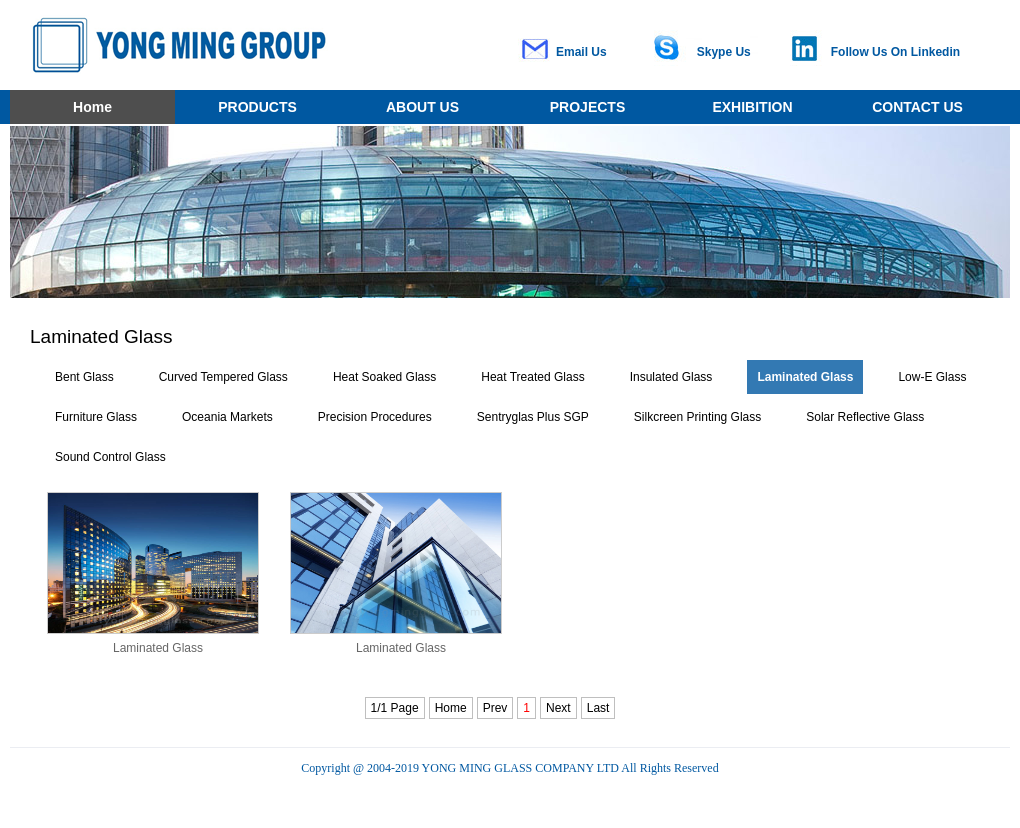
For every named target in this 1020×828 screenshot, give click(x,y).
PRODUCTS (257, 107)
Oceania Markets (227, 417)
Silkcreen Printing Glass (697, 417)
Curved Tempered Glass (223, 377)
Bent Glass (84, 377)
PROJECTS (587, 107)
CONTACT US (917, 107)
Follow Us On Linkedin (895, 52)
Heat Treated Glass (532, 377)
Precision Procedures (375, 417)
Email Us (581, 52)
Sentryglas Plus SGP (533, 417)
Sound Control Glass (110, 457)
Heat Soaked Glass (384, 377)
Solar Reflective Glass (865, 417)
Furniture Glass (96, 417)
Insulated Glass (671, 377)
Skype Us (724, 52)
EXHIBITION (752, 107)
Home (92, 107)
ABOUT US (422, 107)
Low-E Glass (932, 377)
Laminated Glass (805, 377)
